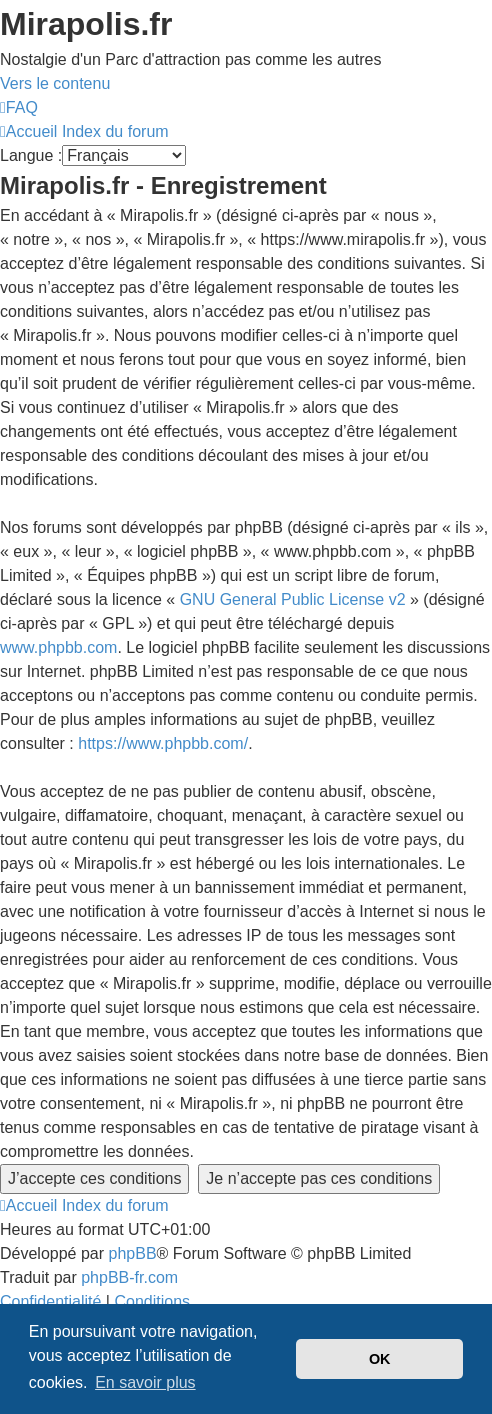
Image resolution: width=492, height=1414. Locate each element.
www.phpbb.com (58, 647)
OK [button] (380, 1359)
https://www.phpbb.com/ (163, 743)
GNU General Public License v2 (293, 599)
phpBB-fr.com (129, 1277)
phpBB (133, 1253)
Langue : (31, 155)
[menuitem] (19, 107)
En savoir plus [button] (145, 1382)
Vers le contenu (55, 83)
